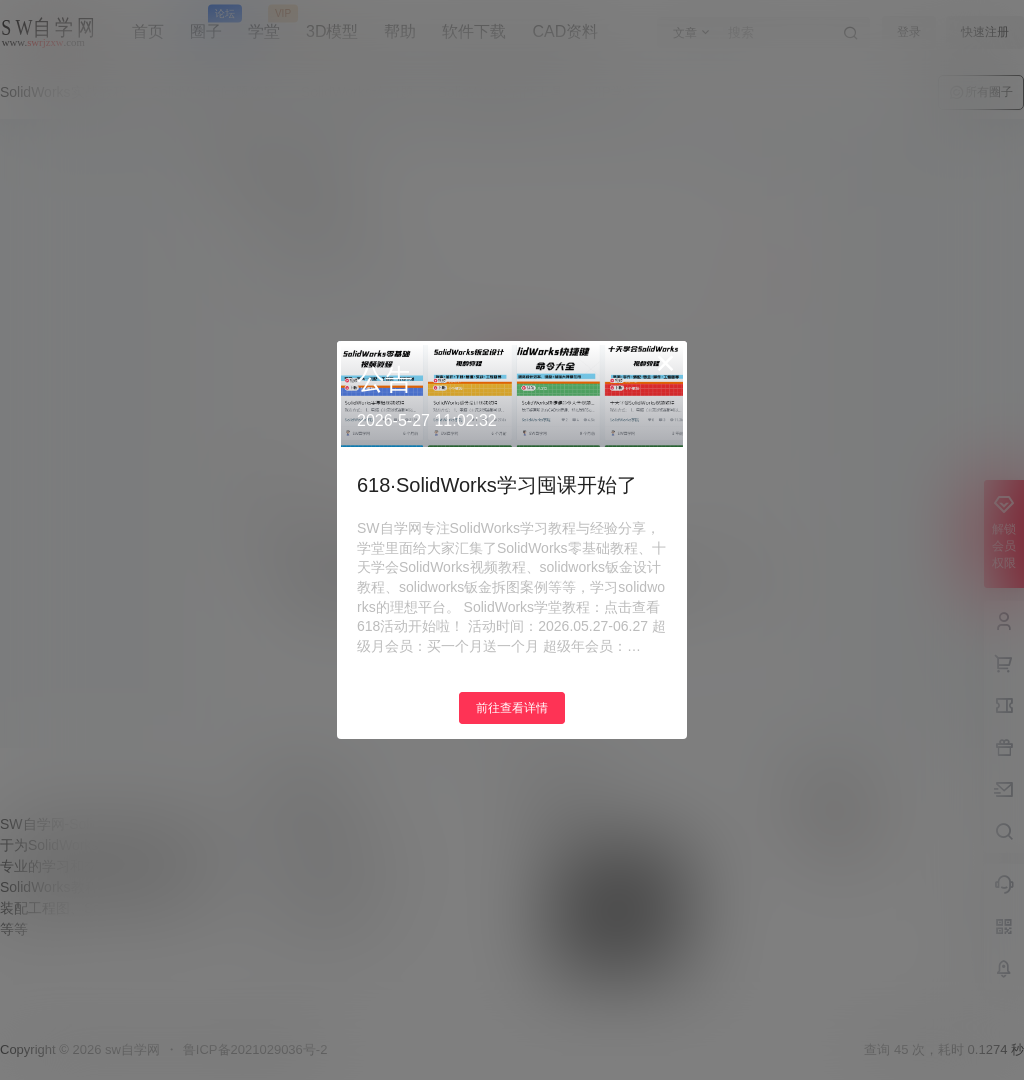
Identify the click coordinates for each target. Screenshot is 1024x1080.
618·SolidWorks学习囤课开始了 (497, 485)
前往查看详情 (512, 708)
